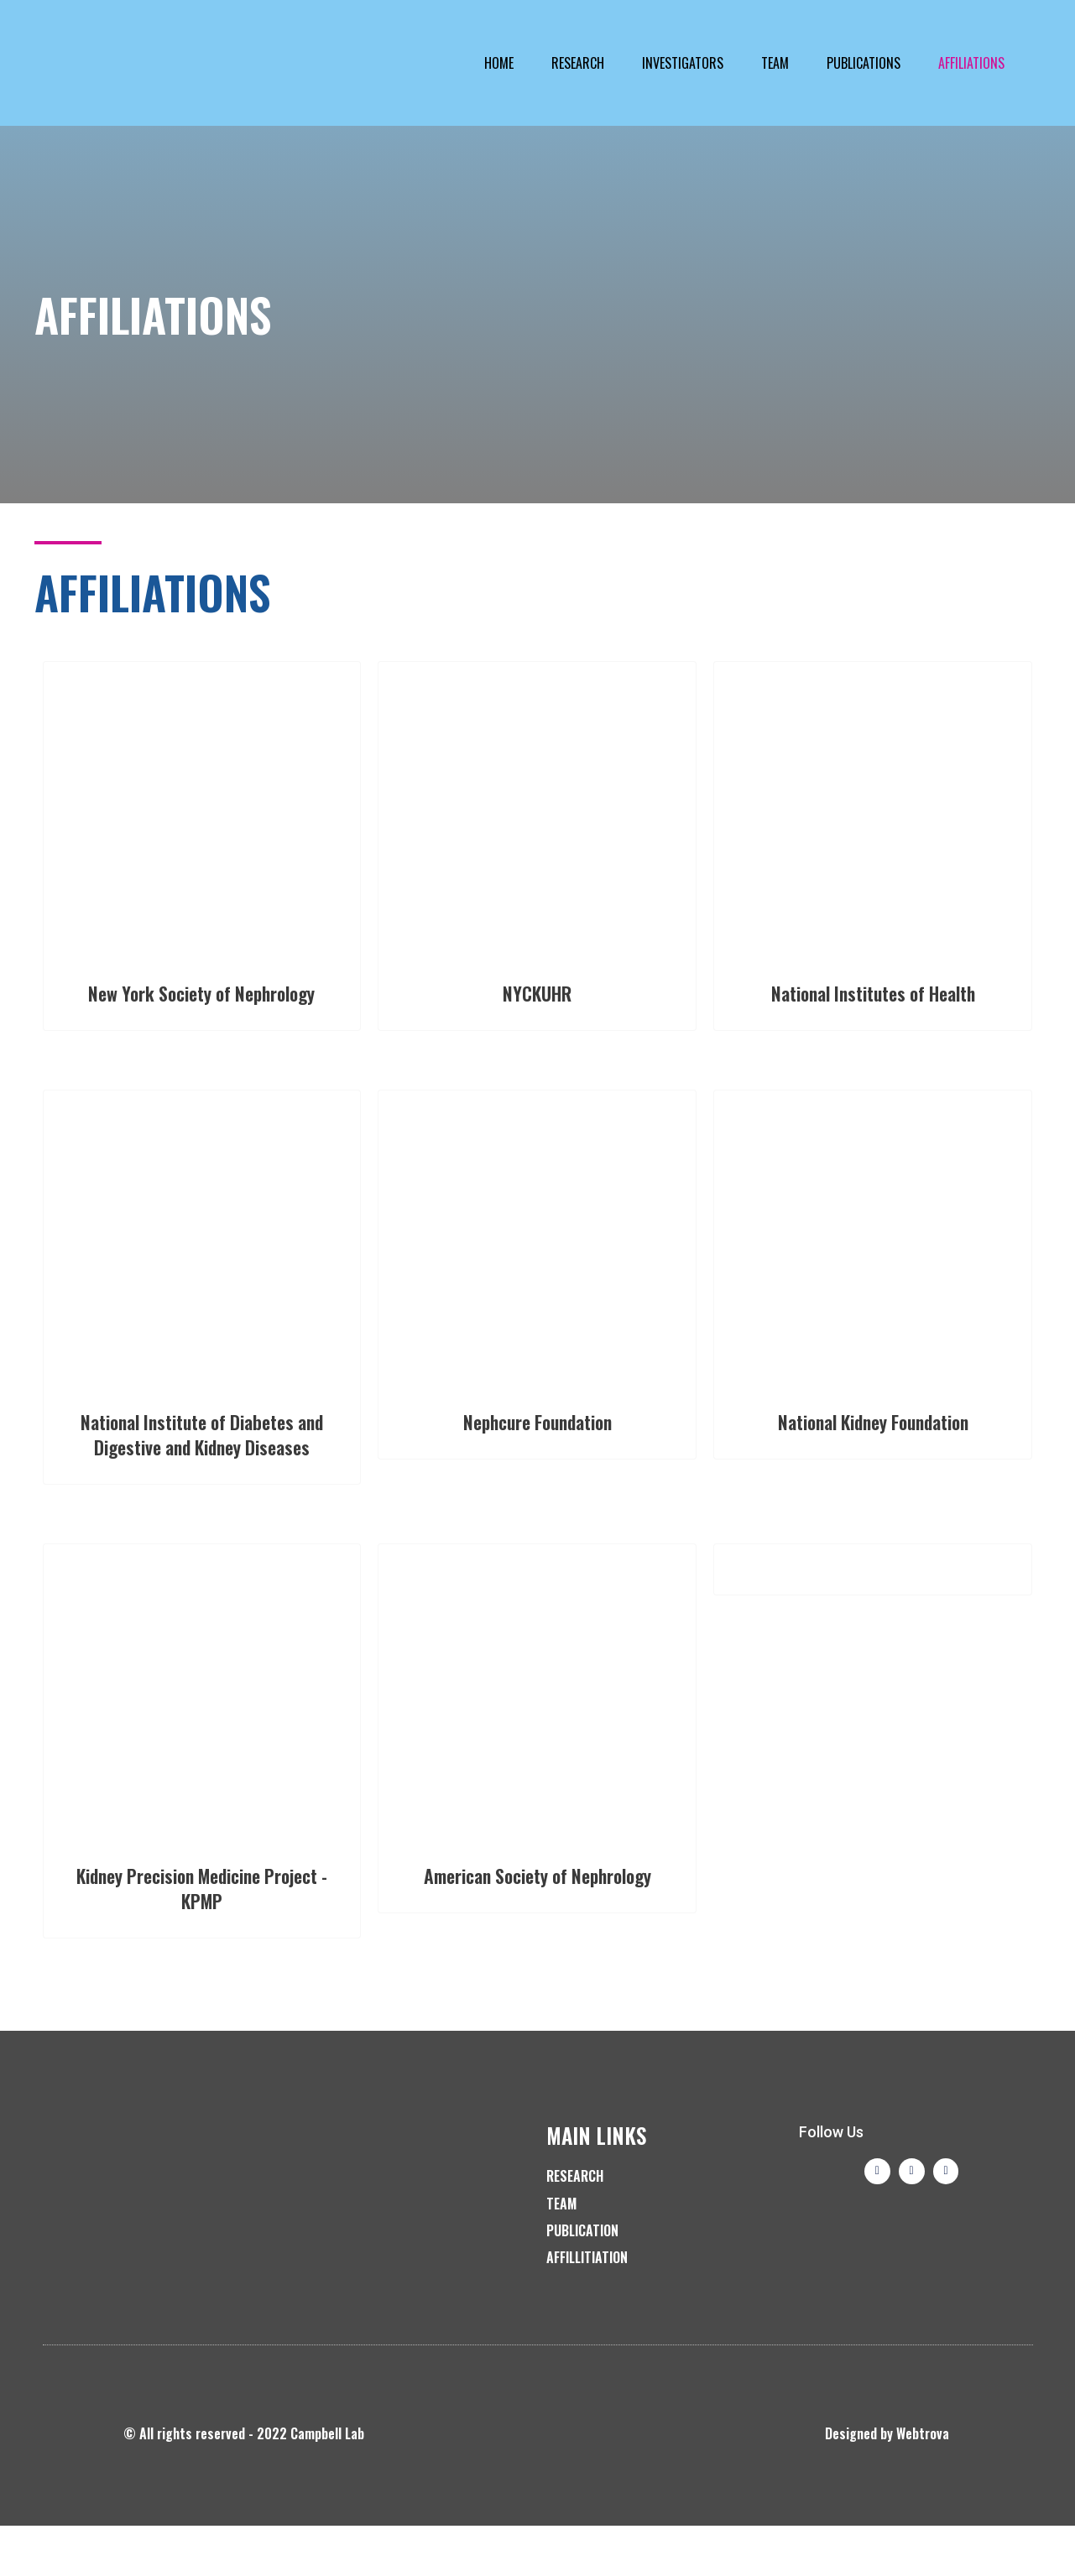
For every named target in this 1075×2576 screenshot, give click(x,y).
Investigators (682, 63)
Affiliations (971, 63)
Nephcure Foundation (537, 1445)
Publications (863, 63)
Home (499, 63)
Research (577, 63)
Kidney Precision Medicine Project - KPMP (201, 1937)
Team (775, 63)
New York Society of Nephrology (201, 1004)
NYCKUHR (537, 991)
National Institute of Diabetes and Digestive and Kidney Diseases (201, 1471)
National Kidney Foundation (873, 1445)
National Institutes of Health (873, 991)
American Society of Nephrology (537, 1937)
